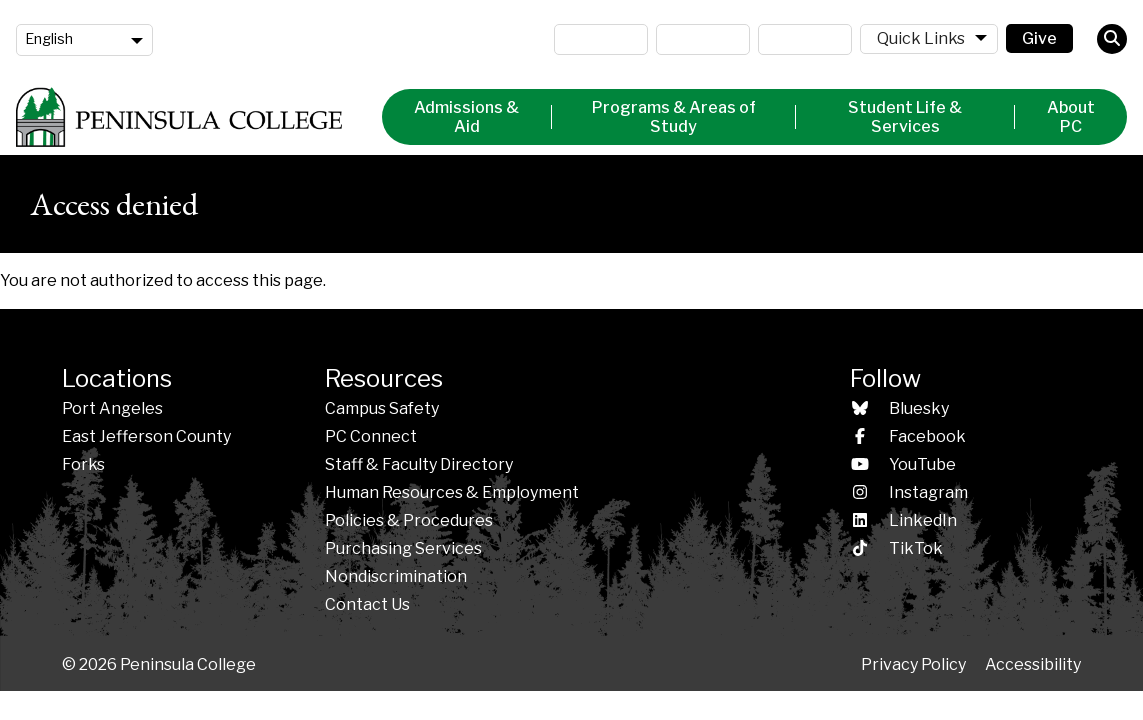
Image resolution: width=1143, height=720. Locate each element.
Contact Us (367, 604)
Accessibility (1033, 664)
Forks (83, 464)
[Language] (84, 40)
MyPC (601, 39)
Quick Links (921, 38)
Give (1039, 38)
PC (371, 436)
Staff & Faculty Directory (419, 464)
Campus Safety (382, 408)
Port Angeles (112, 408)
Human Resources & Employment (452, 492)
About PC (1071, 117)
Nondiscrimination (396, 576)
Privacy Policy (913, 664)
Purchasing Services (403, 548)
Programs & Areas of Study (674, 117)
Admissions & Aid (466, 117)
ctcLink (805, 39)
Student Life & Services (905, 117)
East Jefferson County (146, 436)
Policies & (409, 520)
